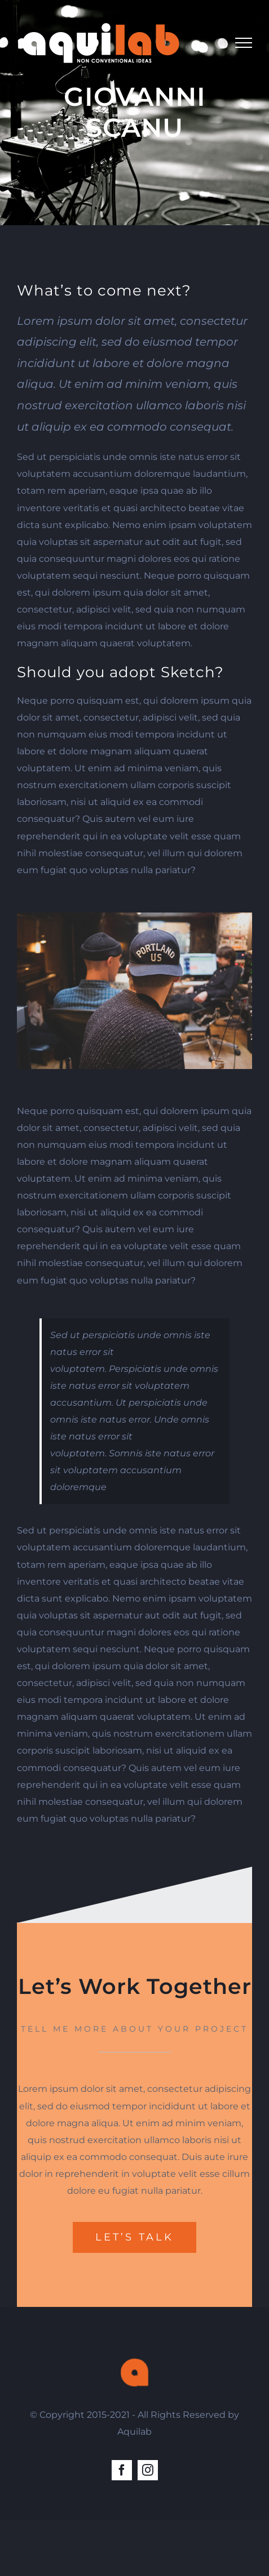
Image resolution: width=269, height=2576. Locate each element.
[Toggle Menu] (244, 43)
